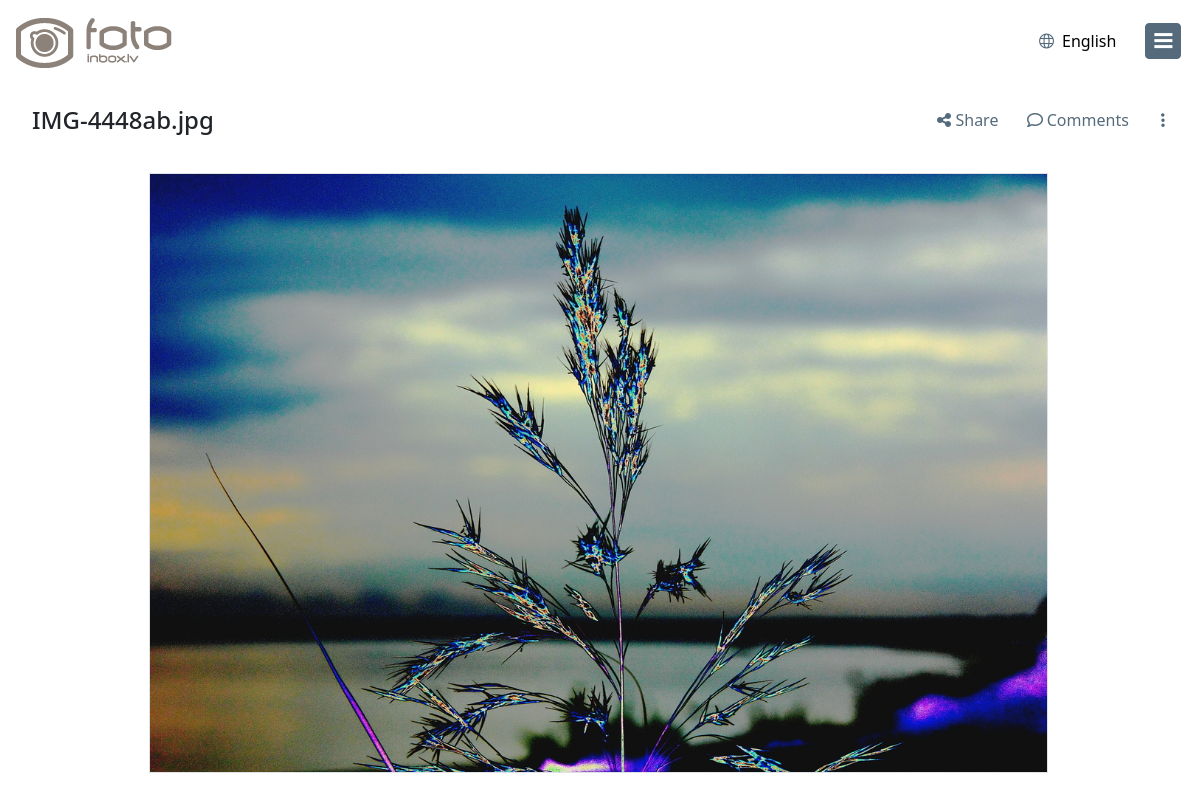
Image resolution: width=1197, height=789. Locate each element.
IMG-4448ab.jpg (123, 119)
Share (967, 120)
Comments (1078, 120)
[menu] (1163, 41)
